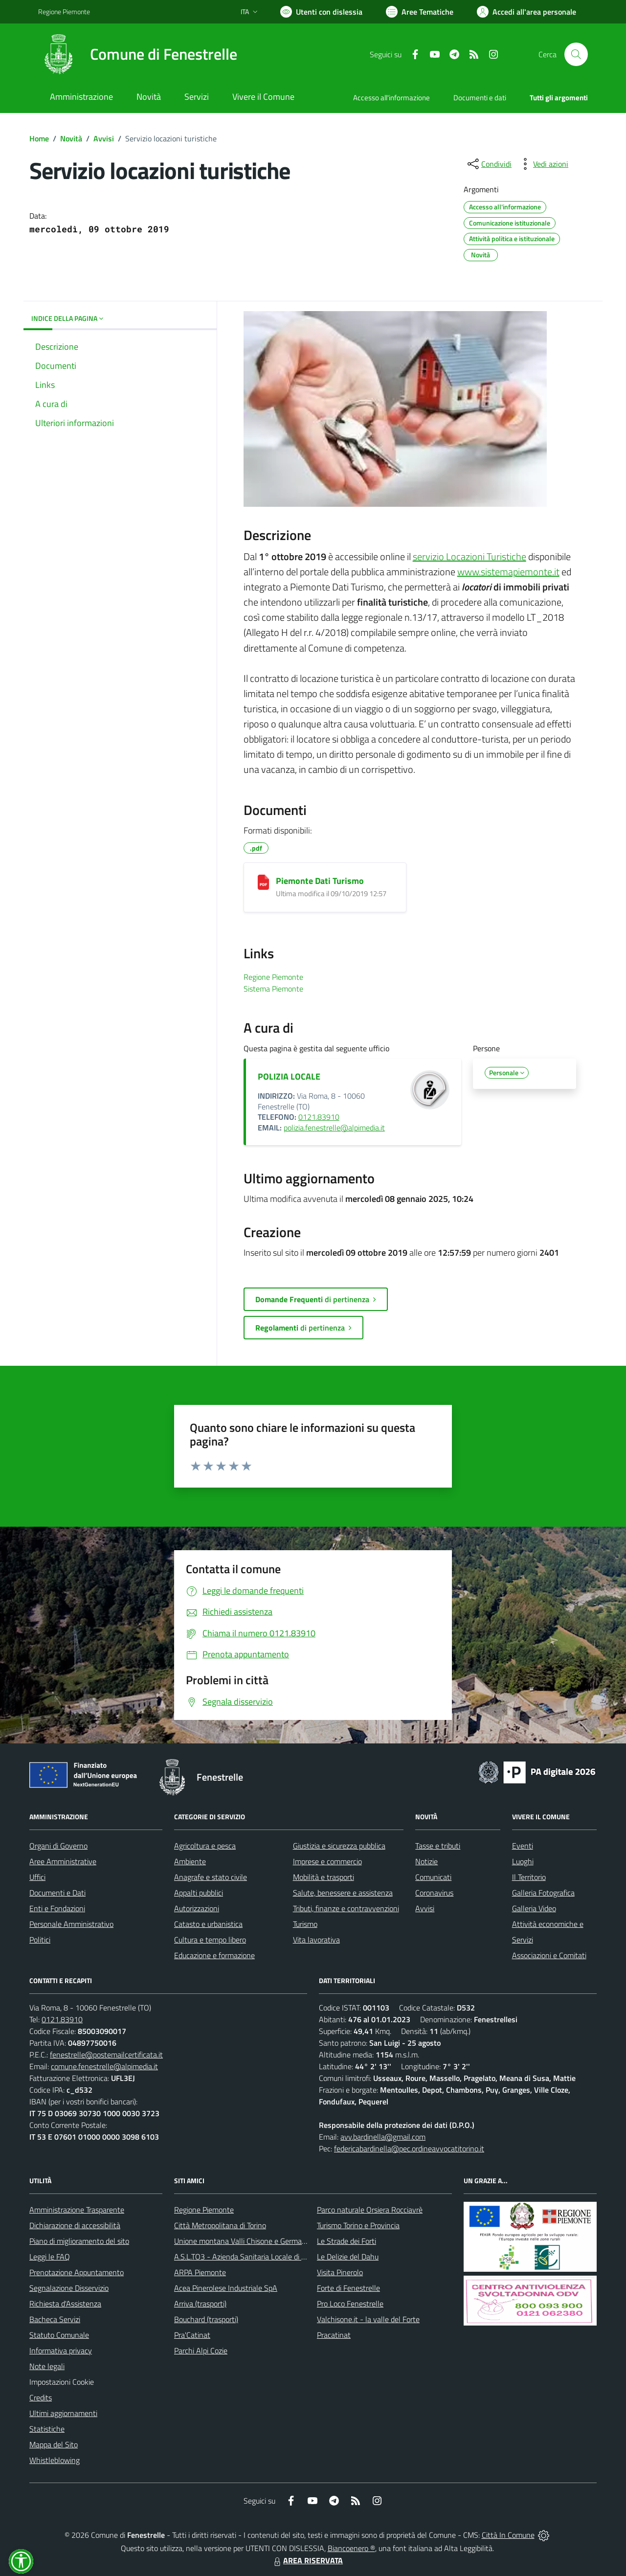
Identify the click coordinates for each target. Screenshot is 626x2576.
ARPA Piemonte (200, 2272)
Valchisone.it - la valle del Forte (368, 2319)
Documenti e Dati (57, 1892)
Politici (39, 1939)
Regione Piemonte (204, 2209)
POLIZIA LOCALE (289, 1076)
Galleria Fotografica (543, 1892)
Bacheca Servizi (54, 2319)
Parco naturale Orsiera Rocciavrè (370, 2209)
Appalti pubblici (198, 1892)
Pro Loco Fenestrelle (350, 2303)
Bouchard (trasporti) (206, 2319)
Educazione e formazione (214, 1955)
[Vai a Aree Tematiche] (419, 11)
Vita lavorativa (316, 1939)
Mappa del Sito (53, 2444)
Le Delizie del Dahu (348, 2256)
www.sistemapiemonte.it (508, 571)
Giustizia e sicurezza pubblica (339, 1846)
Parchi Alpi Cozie (200, 2350)
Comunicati (433, 1877)
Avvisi (103, 138)
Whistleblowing (54, 2460)
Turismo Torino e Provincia (358, 2225)
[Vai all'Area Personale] (526, 11)
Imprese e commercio (327, 1861)
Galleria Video (534, 1908)
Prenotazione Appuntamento (76, 2272)
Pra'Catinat (192, 2335)
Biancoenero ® (351, 2548)
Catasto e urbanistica (208, 1924)
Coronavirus (434, 1892)
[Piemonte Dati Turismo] (263, 882)
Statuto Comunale (59, 2335)
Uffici (37, 1877)
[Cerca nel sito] (576, 54)
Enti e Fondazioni (57, 1908)
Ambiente (190, 1861)
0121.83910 (318, 1117)
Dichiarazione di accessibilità (74, 2225)
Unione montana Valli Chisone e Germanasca (247, 2241)
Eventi (522, 1846)
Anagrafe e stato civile (210, 1877)
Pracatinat (334, 2335)
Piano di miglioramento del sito (79, 2241)
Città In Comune (508, 2535)
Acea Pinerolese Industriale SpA (225, 2288)
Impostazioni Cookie (61, 2382)
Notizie (426, 1861)
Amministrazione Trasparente (76, 2209)
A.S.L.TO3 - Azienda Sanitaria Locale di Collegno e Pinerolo (269, 2256)
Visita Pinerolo (340, 2272)
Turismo (305, 1924)
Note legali (47, 2366)
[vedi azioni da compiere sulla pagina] (542, 164)
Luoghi (523, 1861)
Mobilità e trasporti (323, 1877)
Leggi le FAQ (49, 2256)
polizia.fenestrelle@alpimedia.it (334, 1127)
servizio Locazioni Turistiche (469, 556)
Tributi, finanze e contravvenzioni (346, 1908)
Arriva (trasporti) (200, 2303)
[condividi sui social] (489, 164)
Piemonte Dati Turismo (320, 880)
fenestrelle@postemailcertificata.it (106, 2054)
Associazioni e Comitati (549, 1955)
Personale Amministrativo (71, 1924)
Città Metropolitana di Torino (220, 2225)
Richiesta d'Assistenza (65, 2303)
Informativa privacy (60, 2350)
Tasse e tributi (437, 1846)
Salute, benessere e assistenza (343, 1892)
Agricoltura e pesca (205, 1846)
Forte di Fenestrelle (348, 2288)
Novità (71, 138)
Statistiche (47, 2429)
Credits (40, 2397)
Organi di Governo (58, 1846)
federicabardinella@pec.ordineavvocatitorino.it (409, 2148)
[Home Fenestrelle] (137, 54)
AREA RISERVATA (307, 2560)
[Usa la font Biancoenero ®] (321, 11)
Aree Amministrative (62, 1861)
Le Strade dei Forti (346, 2241)
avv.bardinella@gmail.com (382, 2137)
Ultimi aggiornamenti (63, 2413)
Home (39, 138)
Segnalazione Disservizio (69, 2288)
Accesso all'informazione (391, 97)
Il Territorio (529, 1877)
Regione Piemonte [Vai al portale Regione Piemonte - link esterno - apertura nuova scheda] (64, 11)
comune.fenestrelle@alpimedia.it (104, 2066)
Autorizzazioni (196, 1908)
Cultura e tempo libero (210, 1939)
